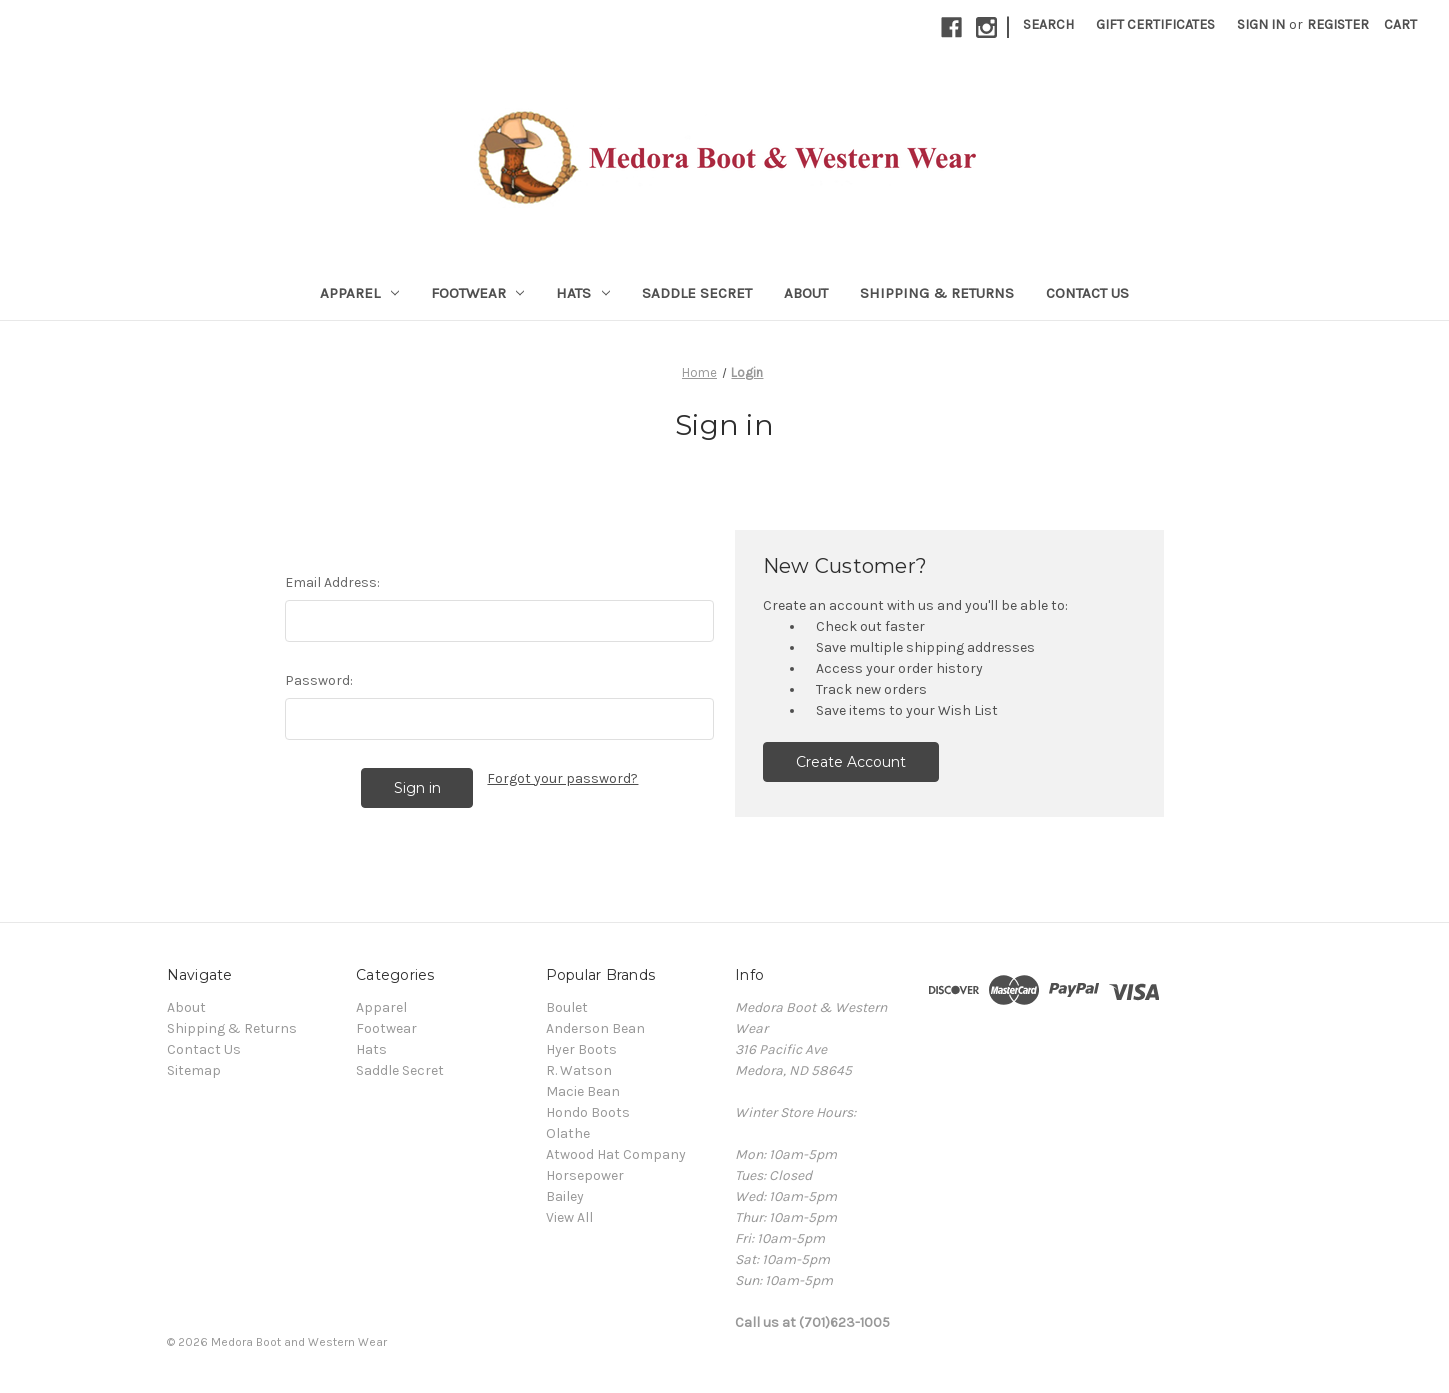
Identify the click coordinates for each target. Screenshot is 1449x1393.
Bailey (565, 1196)
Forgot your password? (562, 778)
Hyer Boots (581, 1049)
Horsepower (585, 1175)
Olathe (568, 1133)
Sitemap (194, 1070)
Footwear (478, 293)
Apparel (359, 293)
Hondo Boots (588, 1112)
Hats (583, 293)
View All (569, 1217)
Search (1048, 24)
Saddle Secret (697, 293)
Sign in (1261, 24)
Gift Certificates (1155, 24)
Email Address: (332, 582)
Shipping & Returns (937, 293)
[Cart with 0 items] (1400, 24)
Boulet (567, 1007)
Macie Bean (583, 1091)
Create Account (851, 762)
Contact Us (1087, 293)
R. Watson (579, 1070)
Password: (319, 680)
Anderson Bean (595, 1028)
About (806, 293)
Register (1338, 24)
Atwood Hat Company (616, 1154)
